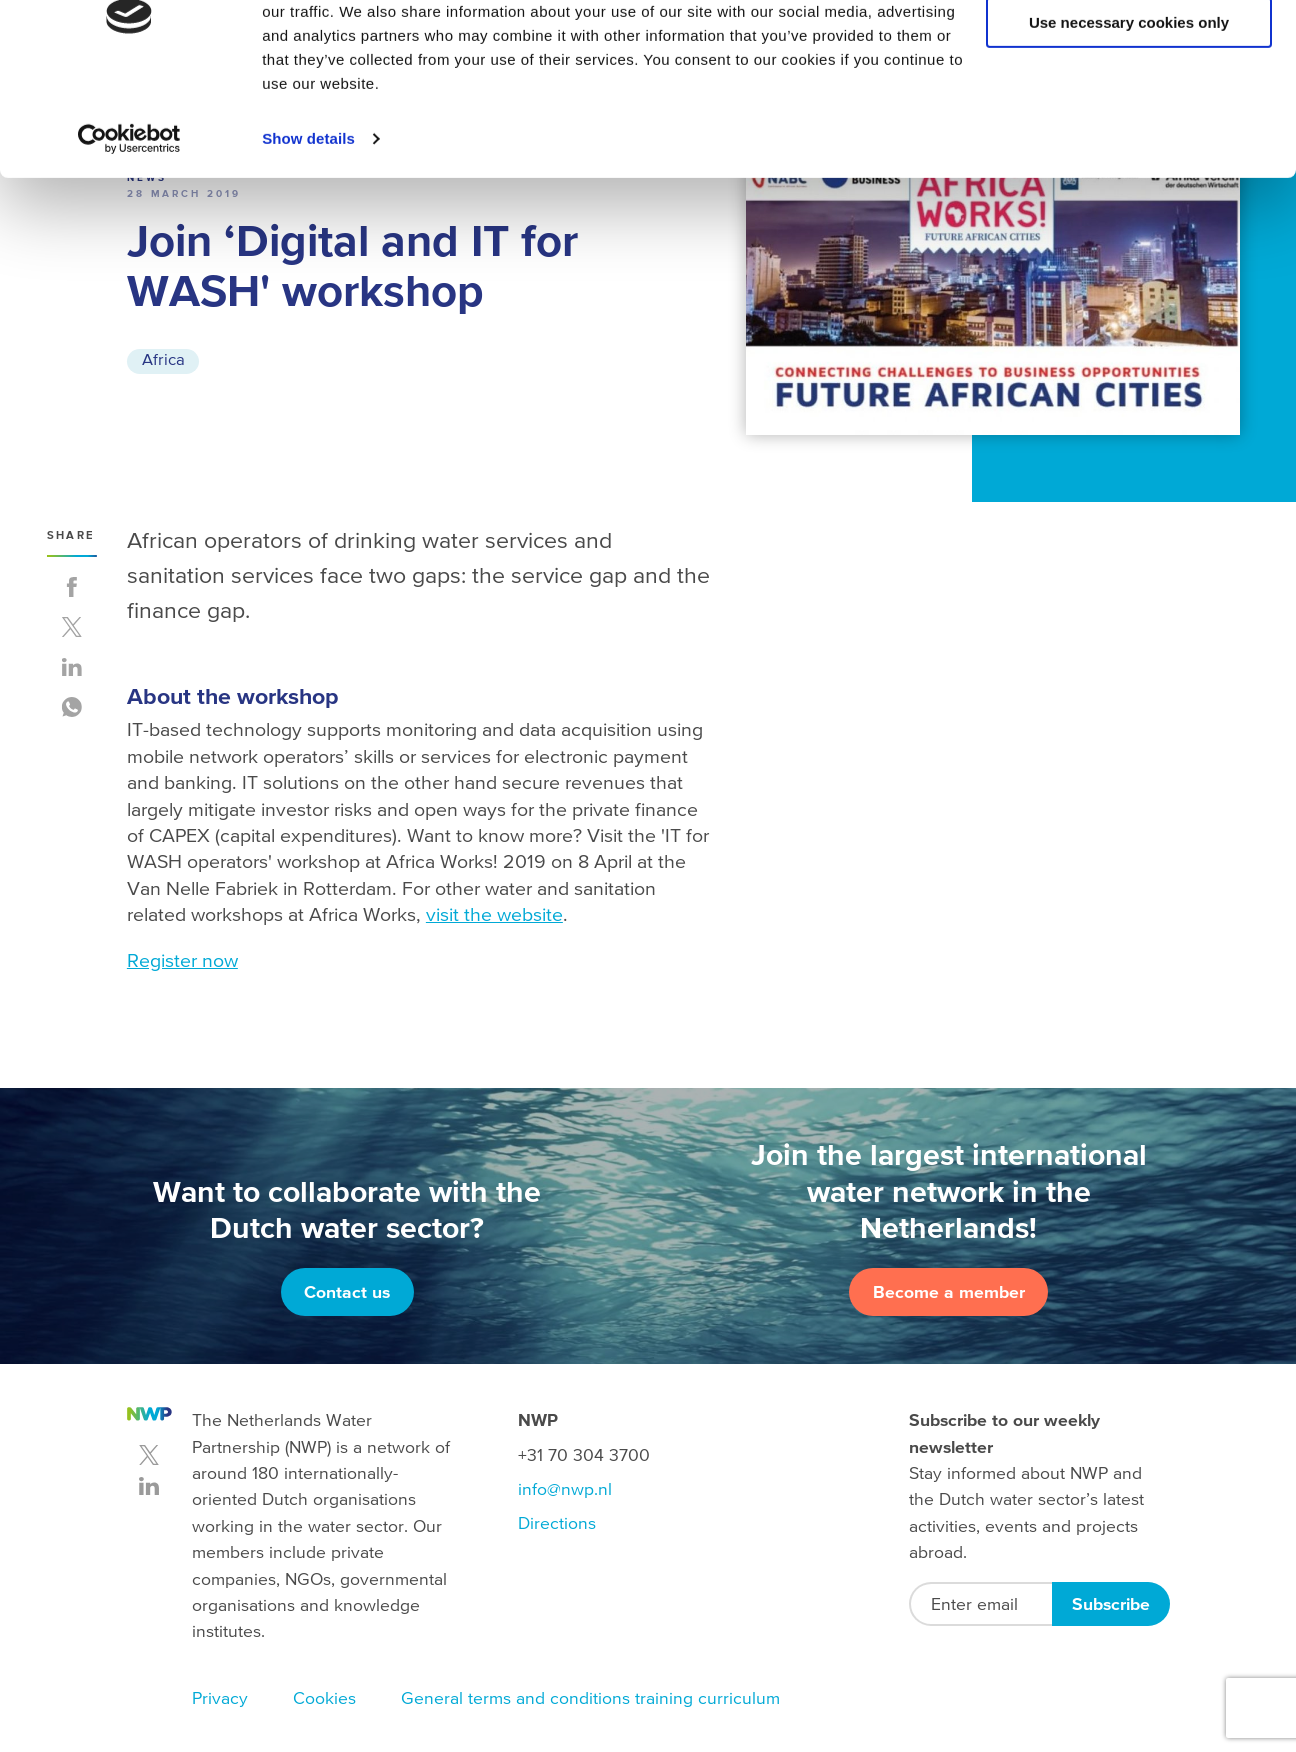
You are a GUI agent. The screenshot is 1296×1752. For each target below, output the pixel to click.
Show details (308, 223)
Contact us (347, 1292)
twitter (149, 1455)
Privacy (220, 1698)
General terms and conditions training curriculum (590, 1698)
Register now (182, 960)
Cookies (324, 1698)
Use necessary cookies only (1129, 108)
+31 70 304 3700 (584, 1455)
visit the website (494, 914)
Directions (557, 1523)
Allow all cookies (1129, 49)
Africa (164, 360)
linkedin (149, 1486)
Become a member (949, 1292)
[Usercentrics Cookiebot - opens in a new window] (129, 224)
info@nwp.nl (565, 1489)
